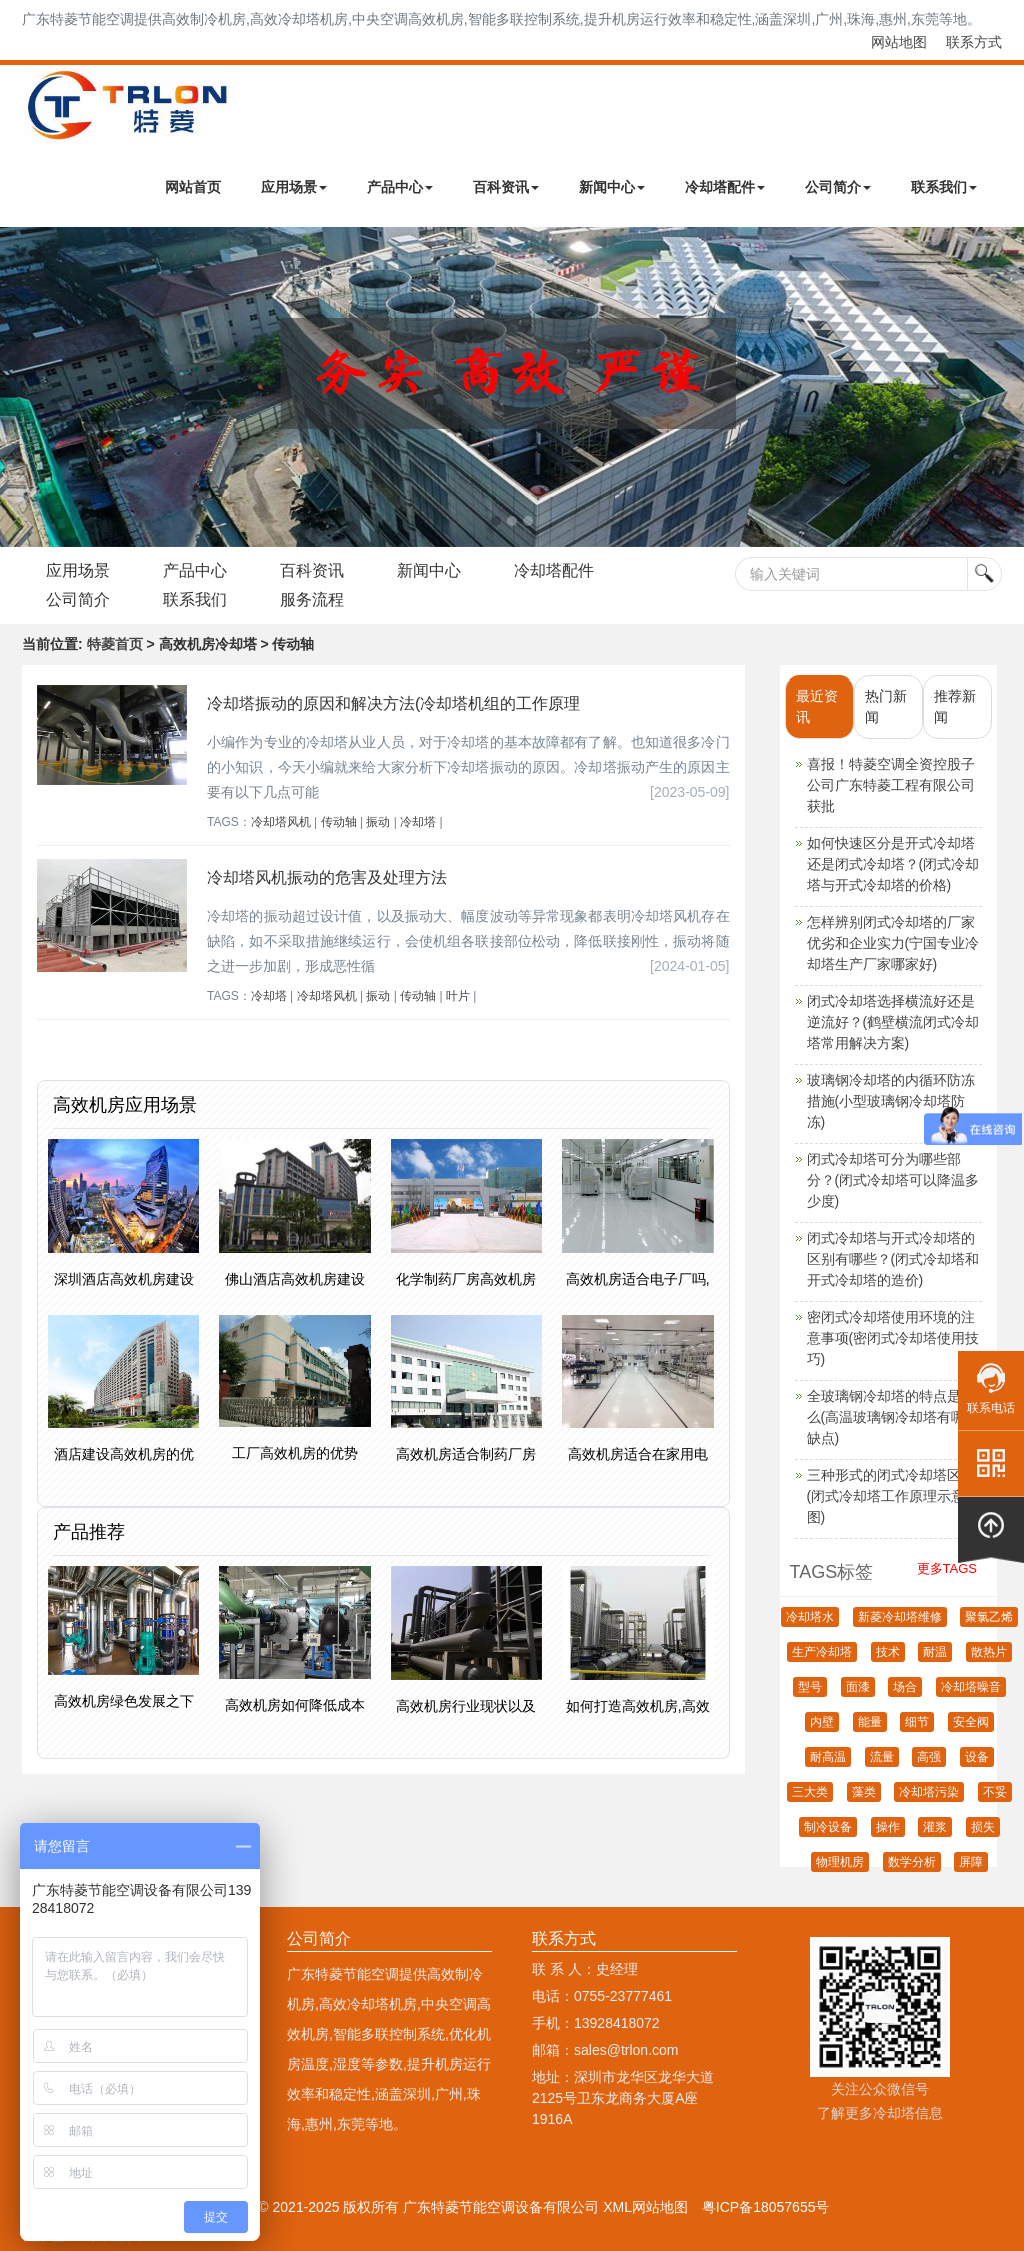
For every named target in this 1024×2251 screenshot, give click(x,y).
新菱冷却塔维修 (900, 1617)
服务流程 (315, 599)
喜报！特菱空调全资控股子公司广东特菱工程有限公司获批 (891, 785)
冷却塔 (418, 822)
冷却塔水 (810, 1617)
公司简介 (838, 187)
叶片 (458, 996)
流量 (882, 1757)
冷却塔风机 (281, 822)
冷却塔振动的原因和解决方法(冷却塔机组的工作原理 (393, 703)
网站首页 (193, 187)
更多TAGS (947, 1568)
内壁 (822, 1722)
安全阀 (971, 1722)
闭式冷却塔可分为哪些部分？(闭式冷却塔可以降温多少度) (893, 1180)
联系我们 (944, 187)
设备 (977, 1757)
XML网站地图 (645, 2207)
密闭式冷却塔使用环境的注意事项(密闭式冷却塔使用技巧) (893, 1338)
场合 (905, 1687)
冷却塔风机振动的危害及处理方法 (327, 877)
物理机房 (840, 1862)
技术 (888, 1652)
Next (20, 387)
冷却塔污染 (929, 1792)
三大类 (810, 1792)
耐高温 (828, 1757)
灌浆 (935, 1827)
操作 (888, 1827)
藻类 (864, 1792)
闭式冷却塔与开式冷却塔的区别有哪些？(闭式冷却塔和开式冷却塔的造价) (893, 1259)
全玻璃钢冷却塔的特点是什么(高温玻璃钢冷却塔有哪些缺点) (893, 1417)
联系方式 (974, 42)
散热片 (989, 1652)
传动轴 (339, 822)
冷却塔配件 (725, 187)
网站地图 (899, 42)
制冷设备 (828, 1827)
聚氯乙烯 (989, 1617)
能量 (870, 1722)
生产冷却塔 (822, 1652)
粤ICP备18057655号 (766, 2207)
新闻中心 (612, 187)
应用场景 (294, 187)
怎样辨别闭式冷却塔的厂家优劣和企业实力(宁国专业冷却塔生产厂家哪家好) (893, 943)
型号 (810, 1687)
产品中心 (400, 187)
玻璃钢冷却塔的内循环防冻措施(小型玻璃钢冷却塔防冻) (891, 1101)
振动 (378, 822)
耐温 (935, 1652)
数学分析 (912, 1862)
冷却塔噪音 (971, 1687)
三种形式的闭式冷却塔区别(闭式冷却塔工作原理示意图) (891, 1496)
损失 (983, 1827)
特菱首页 (115, 644)
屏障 (971, 1862)
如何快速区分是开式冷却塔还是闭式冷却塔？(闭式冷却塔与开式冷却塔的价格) (893, 864)
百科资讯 (506, 187)
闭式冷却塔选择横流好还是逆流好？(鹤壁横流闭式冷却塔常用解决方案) (893, 1022)
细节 (917, 1722)
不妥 (995, 1792)
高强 (929, 1757)
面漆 (858, 1687)
